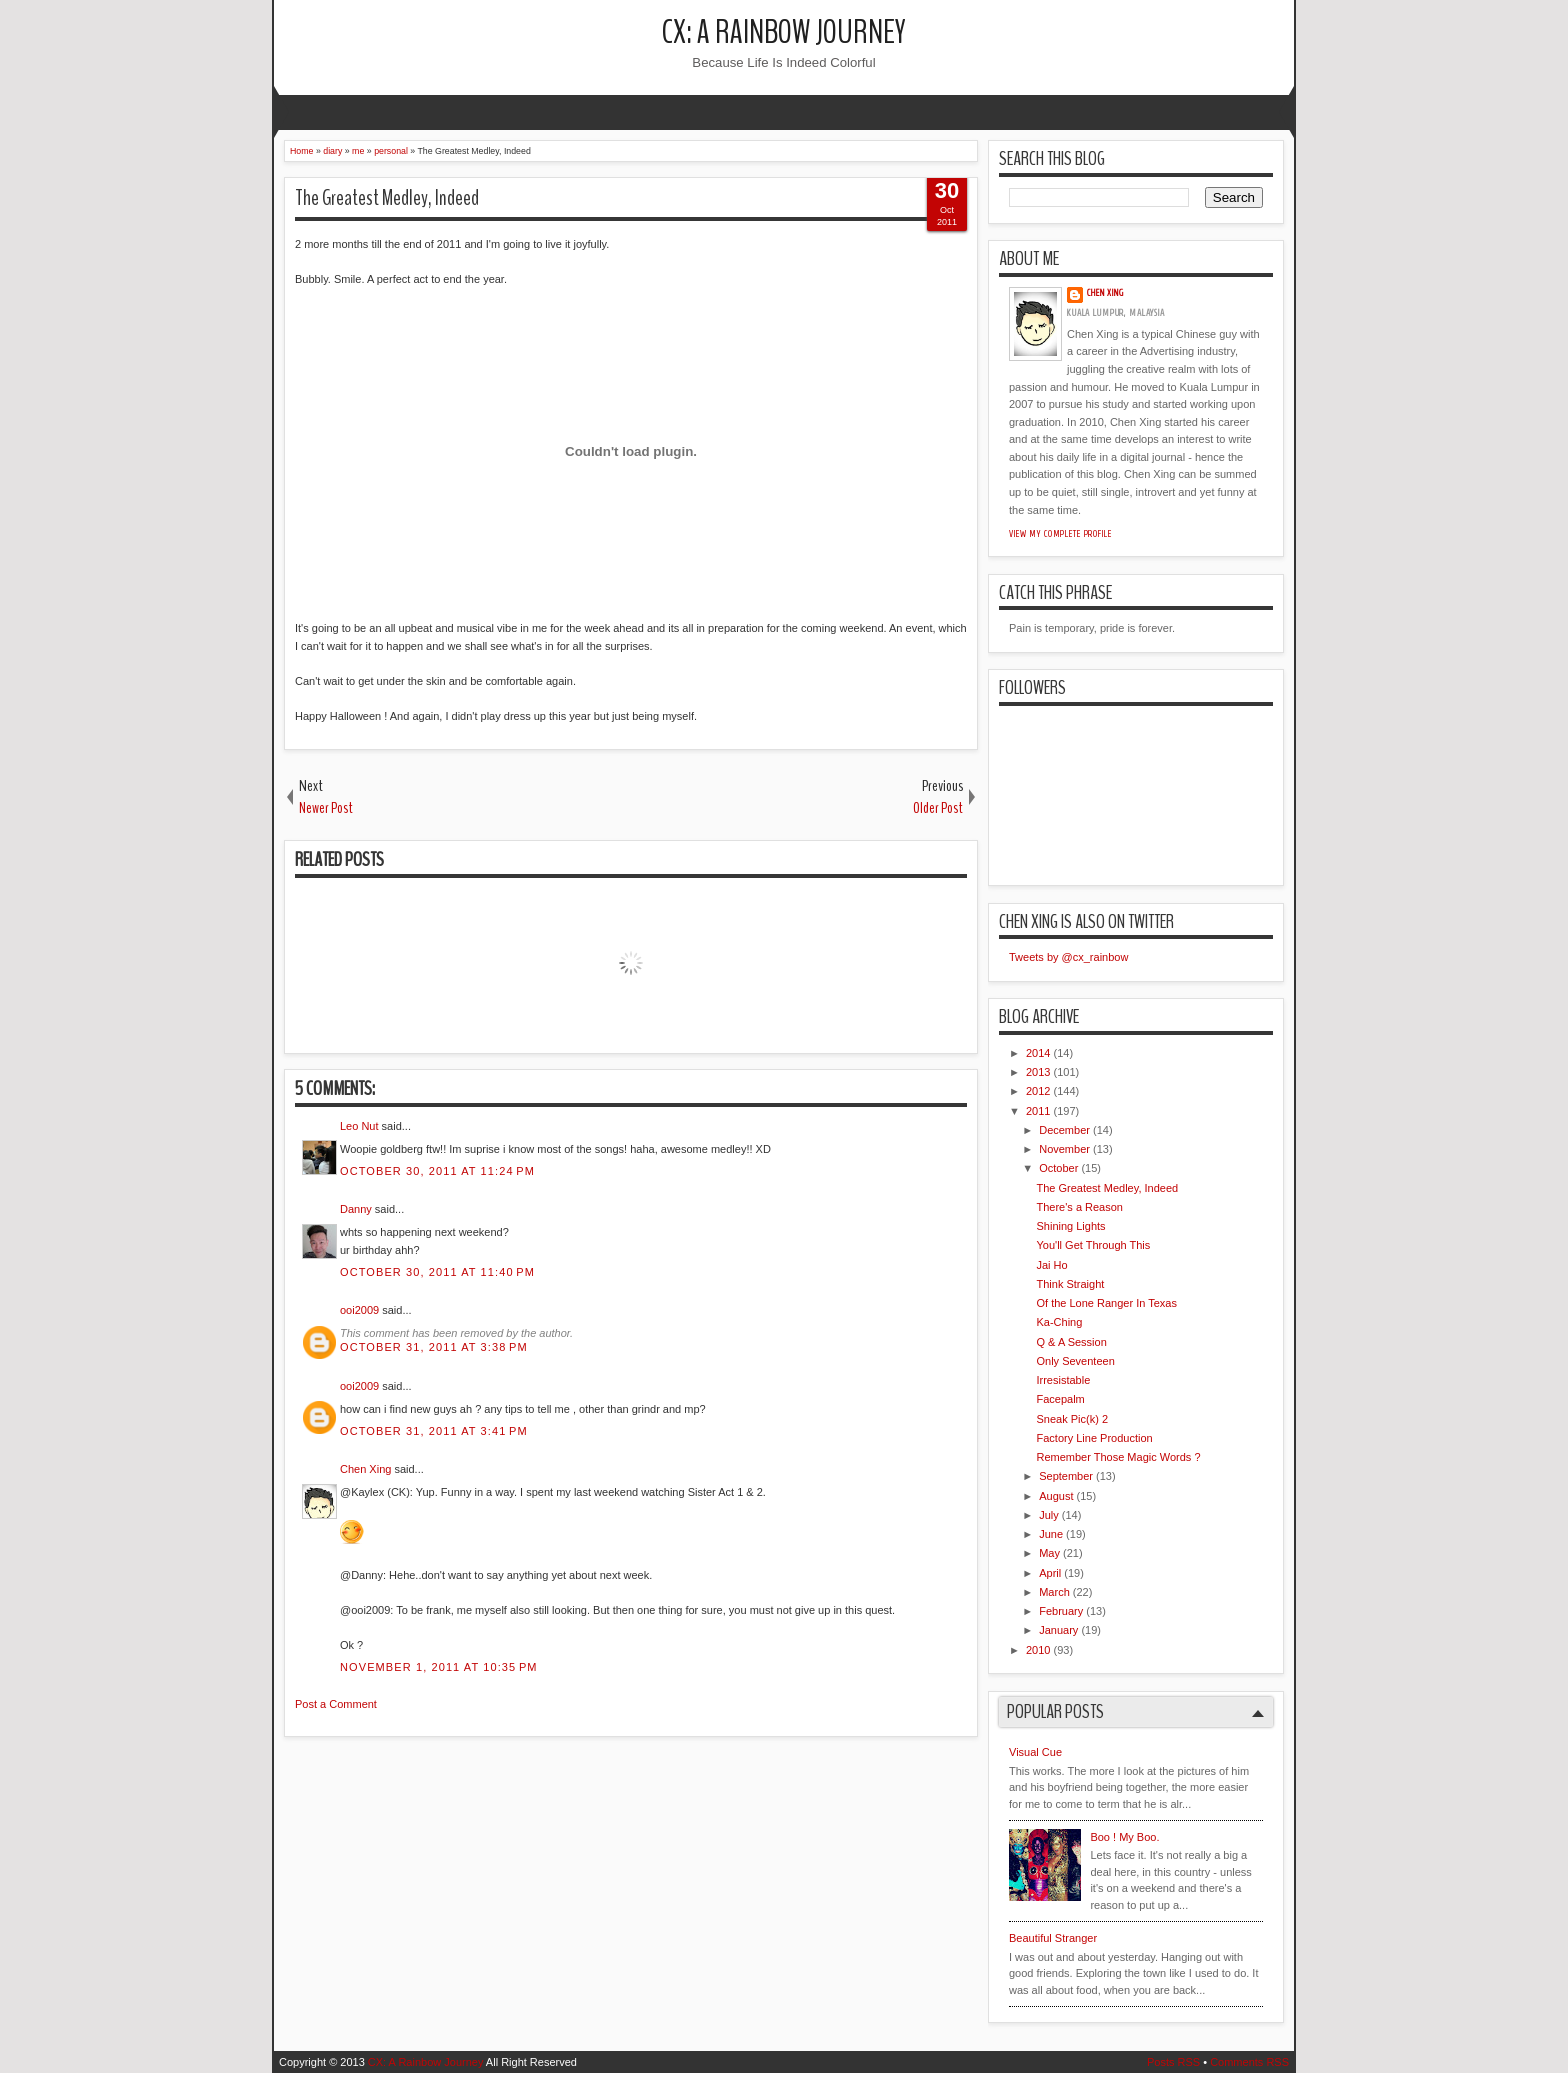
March (1054, 1592)
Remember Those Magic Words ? (1118, 1457)
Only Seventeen (1075, 1361)
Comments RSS (1249, 2062)
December (1064, 1130)
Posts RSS (1173, 2062)
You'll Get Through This (1093, 1245)
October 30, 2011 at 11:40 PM (437, 1272)
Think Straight (1070, 1284)
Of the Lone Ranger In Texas (1106, 1303)
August (1056, 1496)
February (1061, 1611)
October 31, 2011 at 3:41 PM (434, 1431)
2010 (1038, 1650)
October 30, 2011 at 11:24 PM (437, 1171)
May (1049, 1553)
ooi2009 (359, 1310)
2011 (1038, 1111)
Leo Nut (359, 1126)
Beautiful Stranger (1053, 1938)
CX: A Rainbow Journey (784, 32)
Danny (356, 1209)
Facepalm (1060, 1399)
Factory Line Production (1094, 1438)
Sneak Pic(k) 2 (1072, 1419)
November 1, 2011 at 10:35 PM (439, 1667)
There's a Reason (1079, 1207)
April (1050, 1573)
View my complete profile (1060, 534)
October (1058, 1168)
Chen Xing (365, 1469)
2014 (1038, 1053)
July (1049, 1515)
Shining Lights (1070, 1226)
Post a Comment (336, 1704)
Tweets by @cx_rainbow (1068, 957)
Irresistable (1063, 1380)
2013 (1038, 1072)
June (1051, 1534)
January (1058, 1630)
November (1064, 1149)
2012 (1038, 1091)
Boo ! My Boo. (1124, 1837)
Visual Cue (1035, 1752)
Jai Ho (1051, 1265)
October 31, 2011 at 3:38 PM (434, 1347)
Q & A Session (1071, 1342)
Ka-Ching (1059, 1322)
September (1066, 1476)
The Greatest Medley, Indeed (387, 198)
